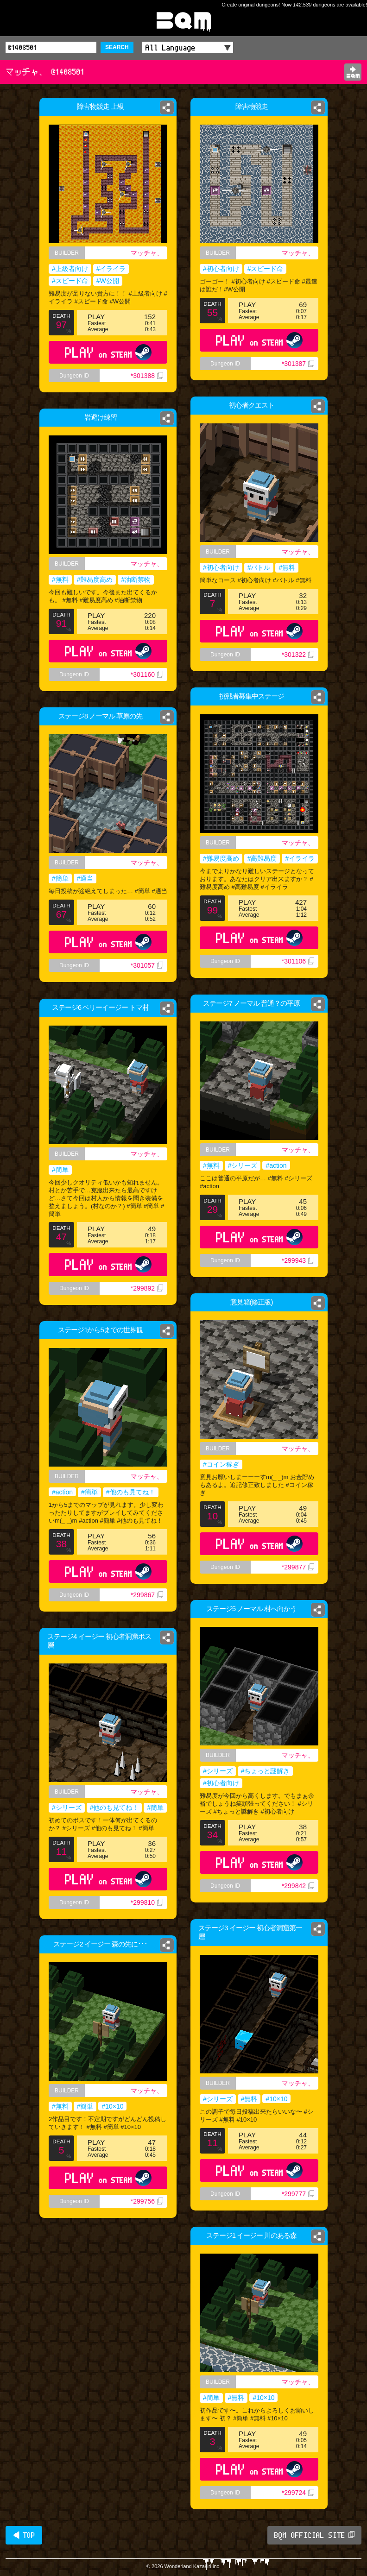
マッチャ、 (147, 253)
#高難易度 (262, 858)
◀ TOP (24, 2535)
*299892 (147, 1288)
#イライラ (111, 268)
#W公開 (107, 280)
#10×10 (276, 2099)
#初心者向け (221, 268)
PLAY (108, 352)
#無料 (286, 567)
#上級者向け (70, 268)
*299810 (147, 1902)
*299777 (298, 2194)
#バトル (259, 567)
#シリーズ (241, 1167)
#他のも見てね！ (130, 1492)
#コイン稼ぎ (221, 1464)
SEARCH (117, 47)
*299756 (147, 2201)
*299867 (147, 1595)
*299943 (300, 1268)
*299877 (298, 1567)
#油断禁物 (138, 581)
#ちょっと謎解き (265, 1771)
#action (277, 1167)
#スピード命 (70, 280)
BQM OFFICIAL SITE (314, 2535)
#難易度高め (94, 581)
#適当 (85, 878)
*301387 (298, 363)
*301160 (150, 685)
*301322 (298, 654)
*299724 (298, 2492)
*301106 (298, 961)
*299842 (298, 1885)
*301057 (147, 965)
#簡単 (60, 878)
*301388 (147, 375)
